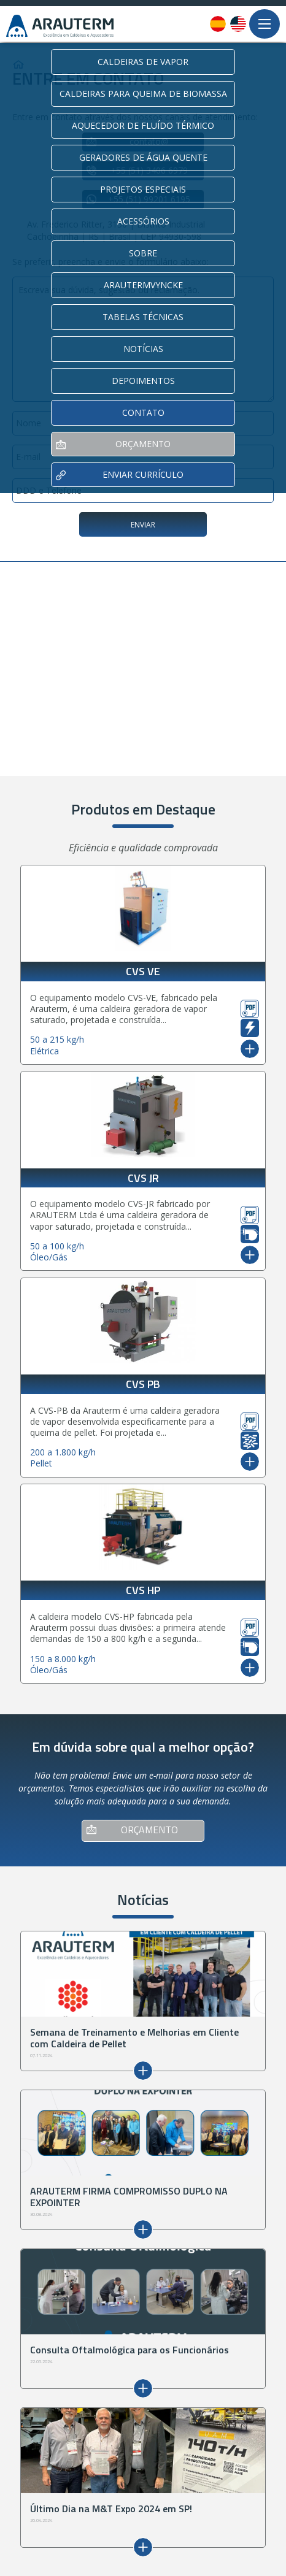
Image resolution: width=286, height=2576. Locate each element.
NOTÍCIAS (143, 349)
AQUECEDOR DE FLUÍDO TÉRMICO (143, 125)
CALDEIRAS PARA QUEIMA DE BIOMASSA (143, 93)
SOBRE (143, 253)
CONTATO (143, 412)
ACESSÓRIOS (143, 221)
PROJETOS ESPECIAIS (143, 189)
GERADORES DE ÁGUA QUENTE (143, 157)
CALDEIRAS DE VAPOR (143, 61)
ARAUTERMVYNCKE (143, 285)
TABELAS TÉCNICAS (143, 317)
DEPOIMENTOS (143, 380)
